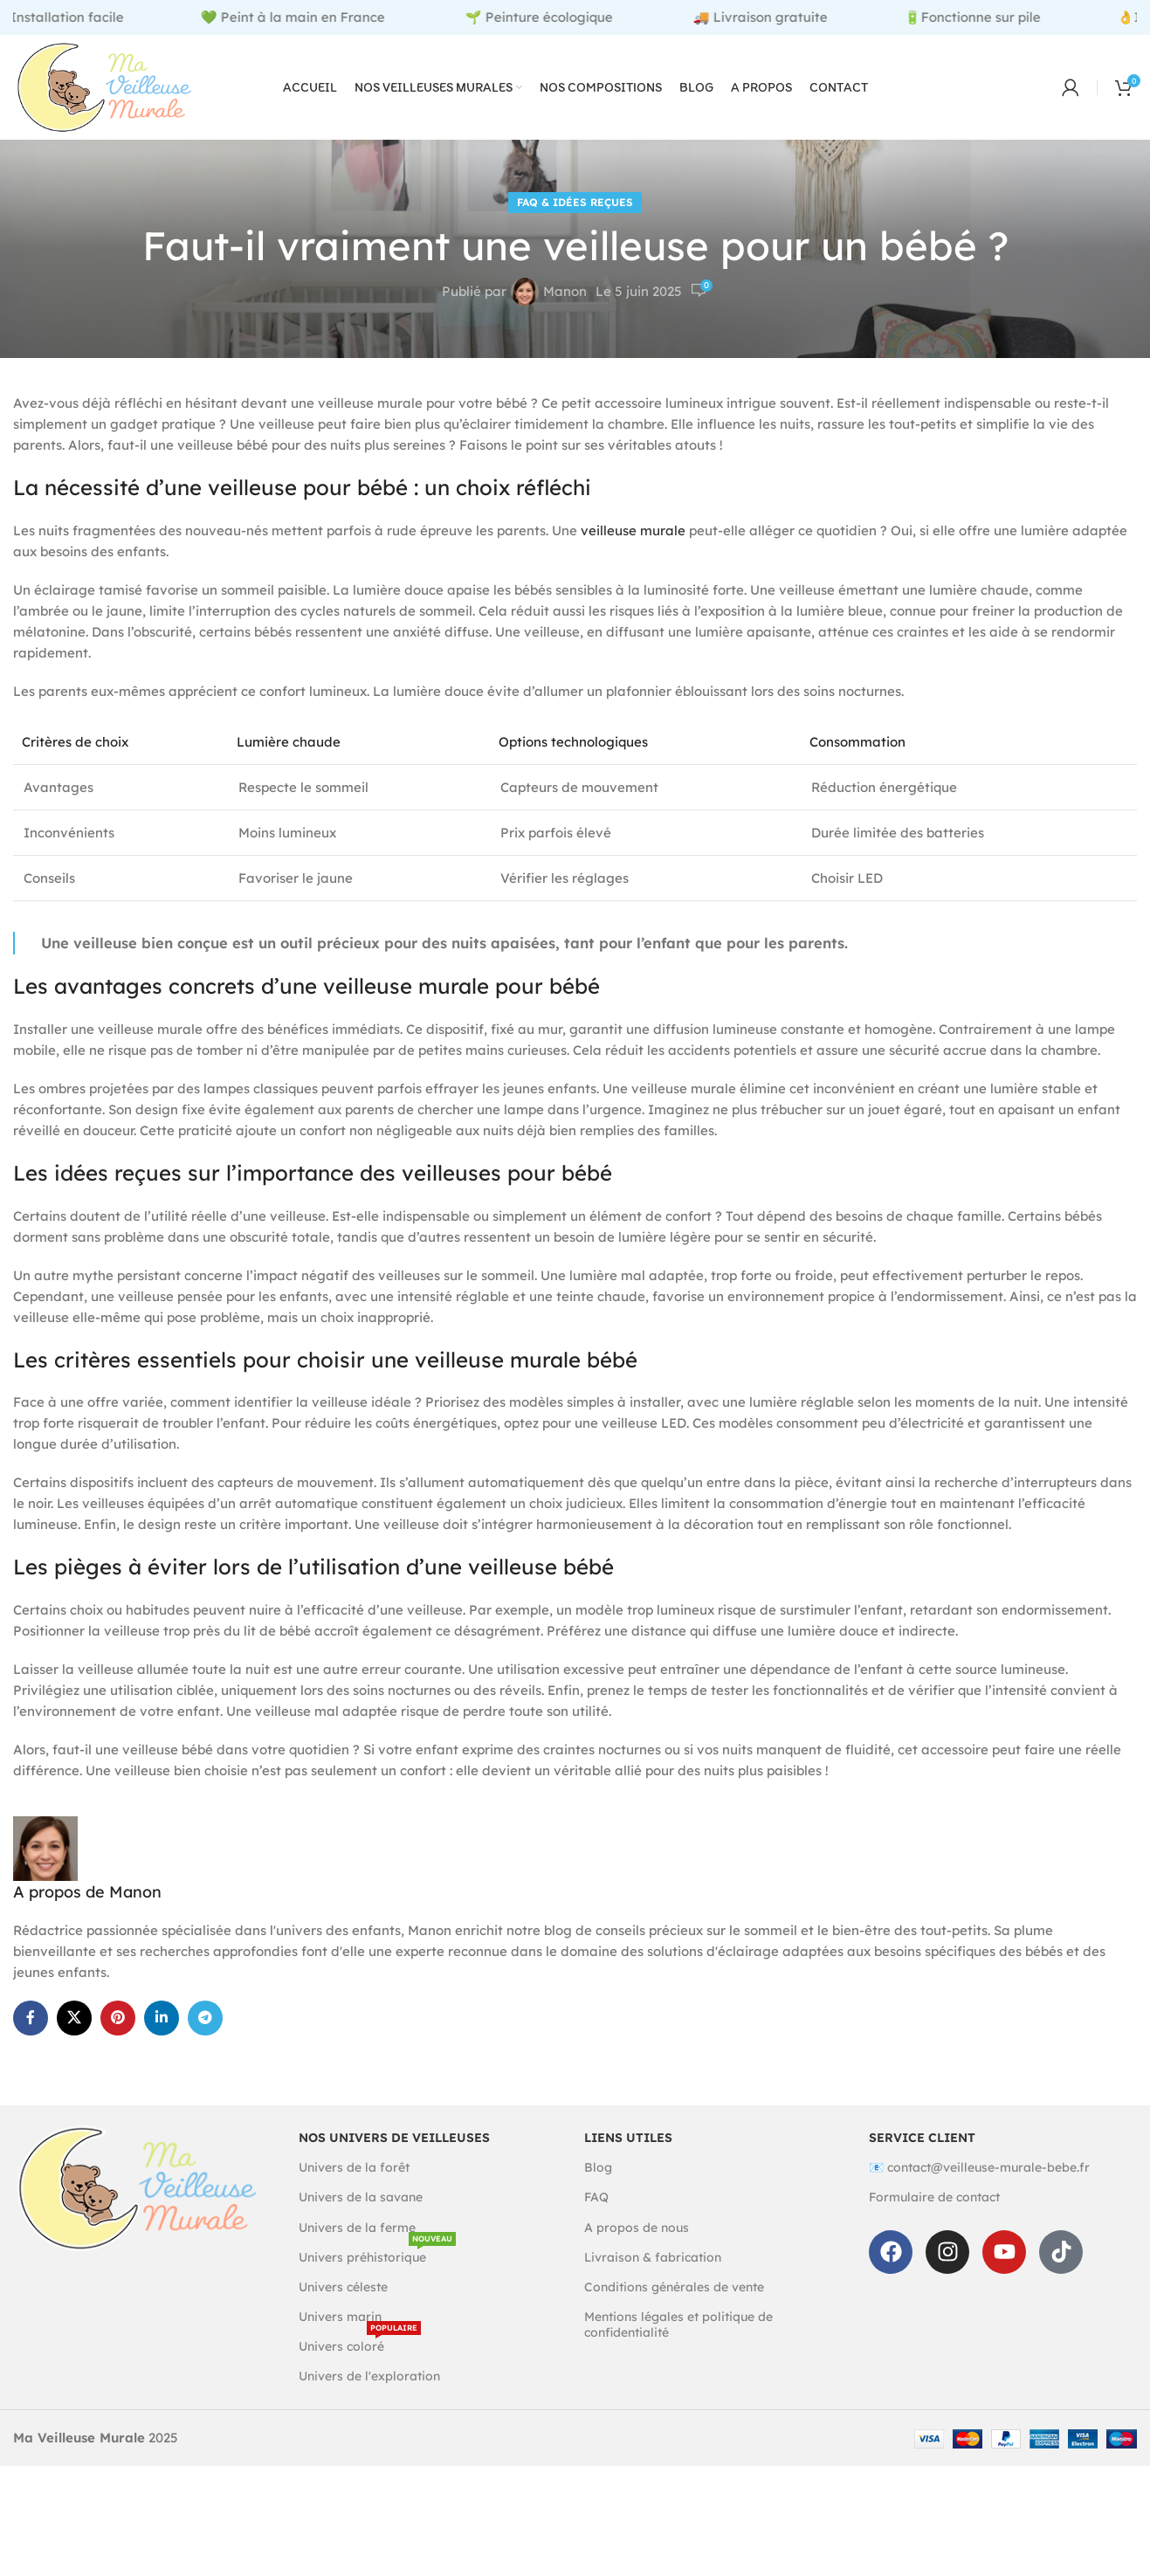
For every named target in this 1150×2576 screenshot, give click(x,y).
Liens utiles (628, 2138)
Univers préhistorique (377, 2253)
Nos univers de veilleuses (394, 2138)
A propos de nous (636, 2227)
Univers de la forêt (354, 2167)
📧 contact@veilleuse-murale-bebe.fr (979, 2167)
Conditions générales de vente (674, 2287)
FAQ (596, 2197)
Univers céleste (343, 2287)
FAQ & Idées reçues (575, 202)
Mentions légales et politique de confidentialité (678, 2324)
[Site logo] (104, 86)
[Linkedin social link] (161, 2018)
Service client (922, 2138)
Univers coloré (360, 2342)
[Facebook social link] (30, 2018)
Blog (598, 2167)
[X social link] (74, 2018)
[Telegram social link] (205, 2018)
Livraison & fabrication (652, 2257)
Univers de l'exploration (369, 2376)
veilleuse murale (633, 530)
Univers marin (340, 2317)
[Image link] (137, 2187)
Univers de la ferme (357, 2227)
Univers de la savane (361, 2197)
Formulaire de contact (934, 2197)
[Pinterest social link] (117, 2018)
